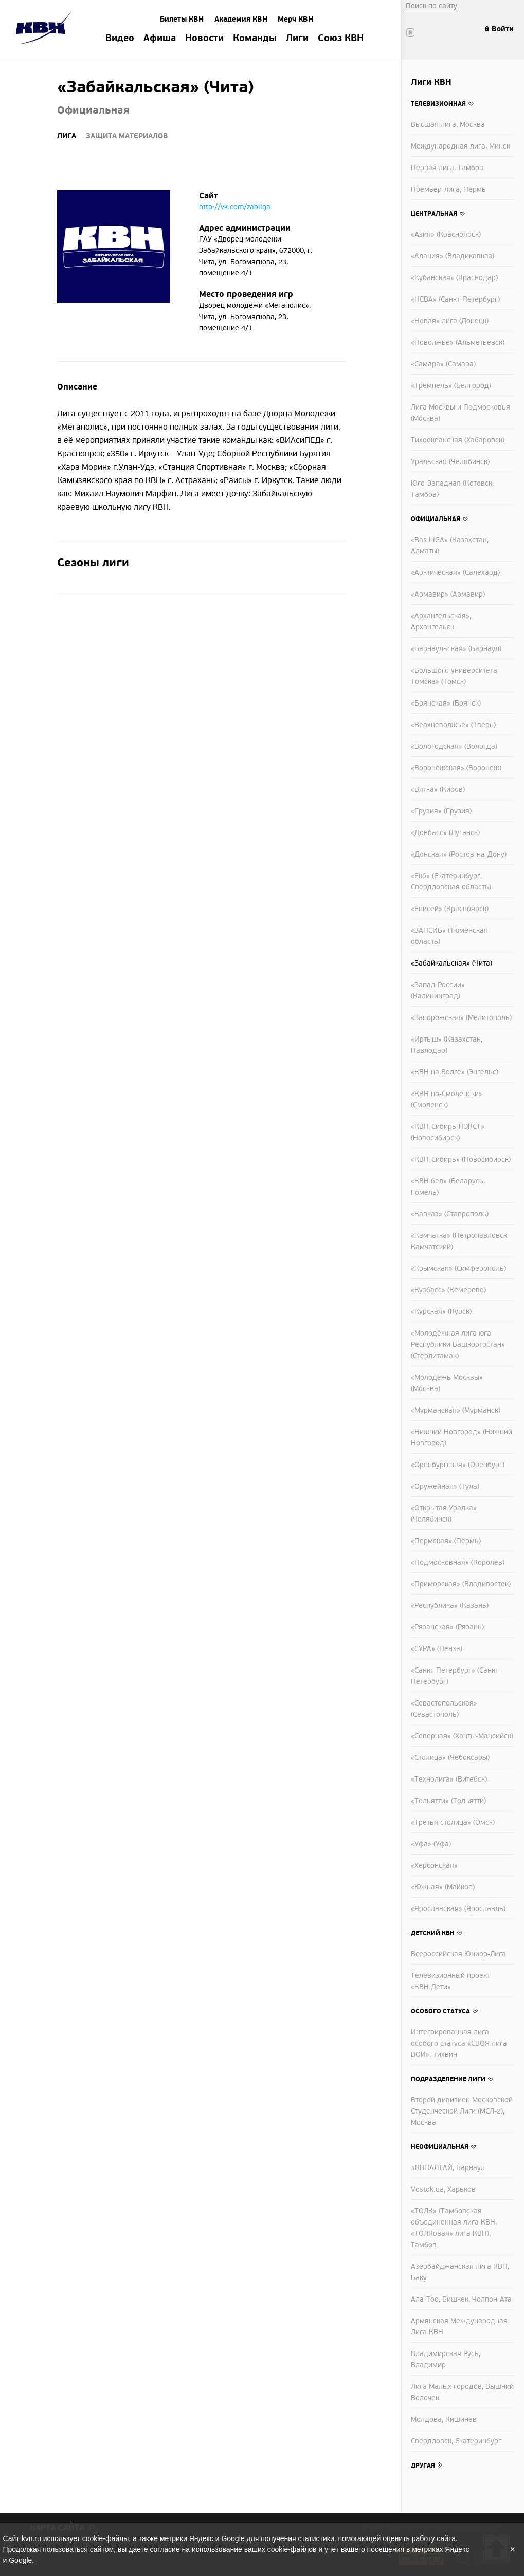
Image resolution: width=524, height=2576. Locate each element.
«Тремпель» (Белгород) (451, 385)
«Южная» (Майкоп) (443, 1887)
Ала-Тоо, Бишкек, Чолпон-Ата (461, 2299)
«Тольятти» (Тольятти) (448, 1800)
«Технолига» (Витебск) (449, 1779)
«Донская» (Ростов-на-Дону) (459, 854)
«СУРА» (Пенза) (436, 1648)
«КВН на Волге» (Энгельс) (454, 1072)
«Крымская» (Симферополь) (458, 1268)
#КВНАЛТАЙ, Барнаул (448, 2167)
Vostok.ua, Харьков (443, 2189)
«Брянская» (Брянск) (446, 703)
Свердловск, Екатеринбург (456, 2441)
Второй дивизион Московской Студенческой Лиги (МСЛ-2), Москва (462, 2111)
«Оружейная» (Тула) (445, 1486)
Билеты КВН (182, 19)
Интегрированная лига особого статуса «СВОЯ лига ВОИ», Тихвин (459, 2043)
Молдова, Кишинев (444, 2419)
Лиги (297, 38)
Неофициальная (439, 2147)
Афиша (159, 38)
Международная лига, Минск (460, 146)
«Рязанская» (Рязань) (447, 1627)
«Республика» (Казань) (450, 1605)
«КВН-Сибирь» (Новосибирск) (461, 1159)
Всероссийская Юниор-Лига (458, 1954)
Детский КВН (433, 1933)
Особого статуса (440, 2011)
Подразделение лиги (448, 2079)
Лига (66, 136)
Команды (255, 38)
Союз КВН (341, 38)
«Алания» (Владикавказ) (452, 256)
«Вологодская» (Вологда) (454, 746)
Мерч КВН (295, 19)
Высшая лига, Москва (448, 124)
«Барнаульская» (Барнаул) (456, 648)
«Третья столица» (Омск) (453, 1822)
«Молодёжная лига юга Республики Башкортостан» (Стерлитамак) (458, 1344)
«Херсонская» (434, 1865)
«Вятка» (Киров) (438, 789)
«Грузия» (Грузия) (441, 811)
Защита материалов (127, 136)
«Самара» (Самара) (443, 364)
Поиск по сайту (431, 6)
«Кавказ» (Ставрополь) (450, 1214)
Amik (45, 29)
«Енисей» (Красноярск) (450, 908)
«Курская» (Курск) (441, 1311)
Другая (423, 2465)
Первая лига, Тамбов (447, 167)
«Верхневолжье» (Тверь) (453, 724)
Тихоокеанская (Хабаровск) (457, 440)
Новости (204, 38)
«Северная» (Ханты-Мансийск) (462, 1736)
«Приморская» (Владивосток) (461, 1584)
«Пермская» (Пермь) (446, 1540)
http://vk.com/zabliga (234, 206)
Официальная (435, 519)
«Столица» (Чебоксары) (450, 1757)
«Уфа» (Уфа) (431, 1844)
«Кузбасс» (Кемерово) (448, 1290)
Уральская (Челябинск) (450, 461)
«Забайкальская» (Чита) (451, 963)
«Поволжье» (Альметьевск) (457, 342)
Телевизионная (438, 104)
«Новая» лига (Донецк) (450, 321)
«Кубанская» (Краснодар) (454, 277)
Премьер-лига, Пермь (448, 189)
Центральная (434, 214)
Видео (119, 38)
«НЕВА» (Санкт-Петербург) (455, 299)
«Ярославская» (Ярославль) (458, 1908)
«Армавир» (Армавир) (448, 594)
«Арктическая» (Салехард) (455, 572)
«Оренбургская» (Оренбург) (457, 1464)
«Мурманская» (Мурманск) (455, 1410)
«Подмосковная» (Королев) (457, 1562)
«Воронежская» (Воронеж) (456, 768)
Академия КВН (240, 19)
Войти (503, 29)
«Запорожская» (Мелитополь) (461, 1017)
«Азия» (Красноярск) (446, 234)
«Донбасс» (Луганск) (445, 832)
